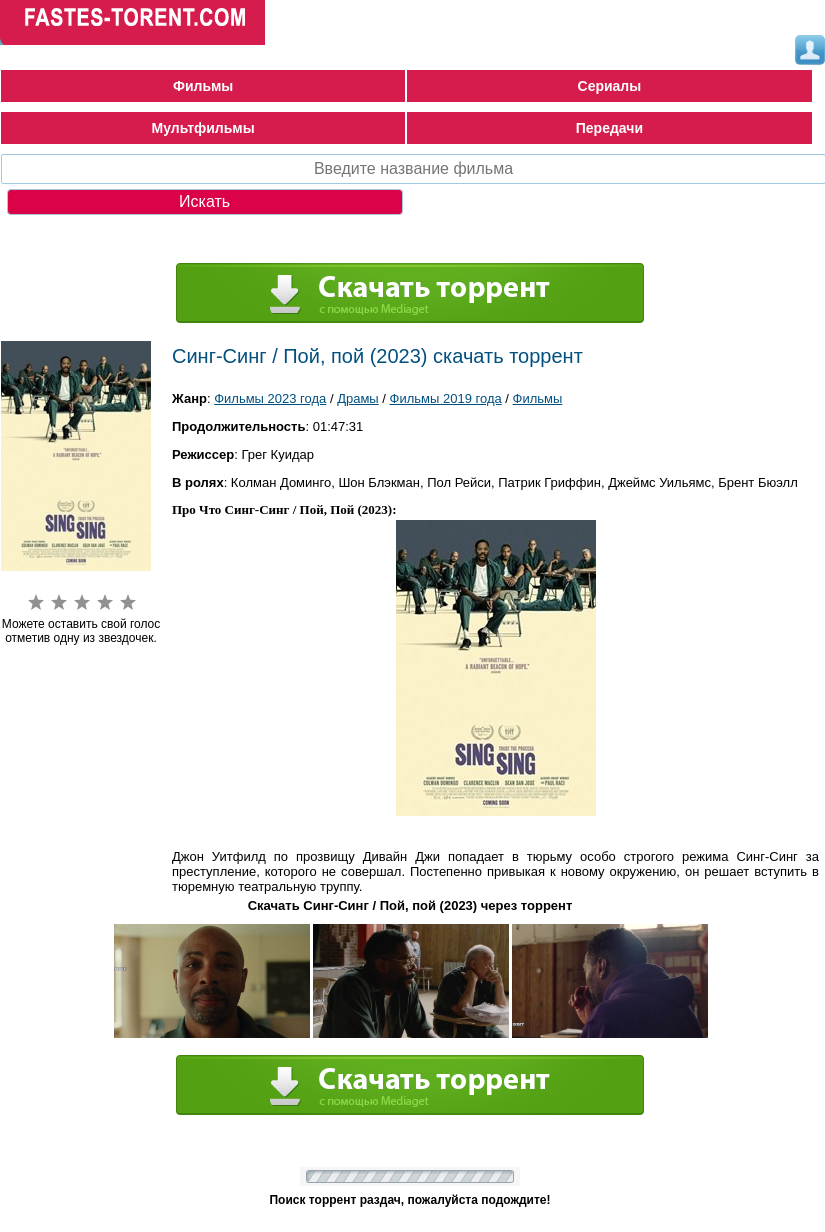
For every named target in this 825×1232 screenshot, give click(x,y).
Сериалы (610, 86)
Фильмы (203, 86)
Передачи (609, 128)
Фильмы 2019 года (446, 398)
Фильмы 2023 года (270, 398)
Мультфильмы (203, 128)
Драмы (358, 398)
